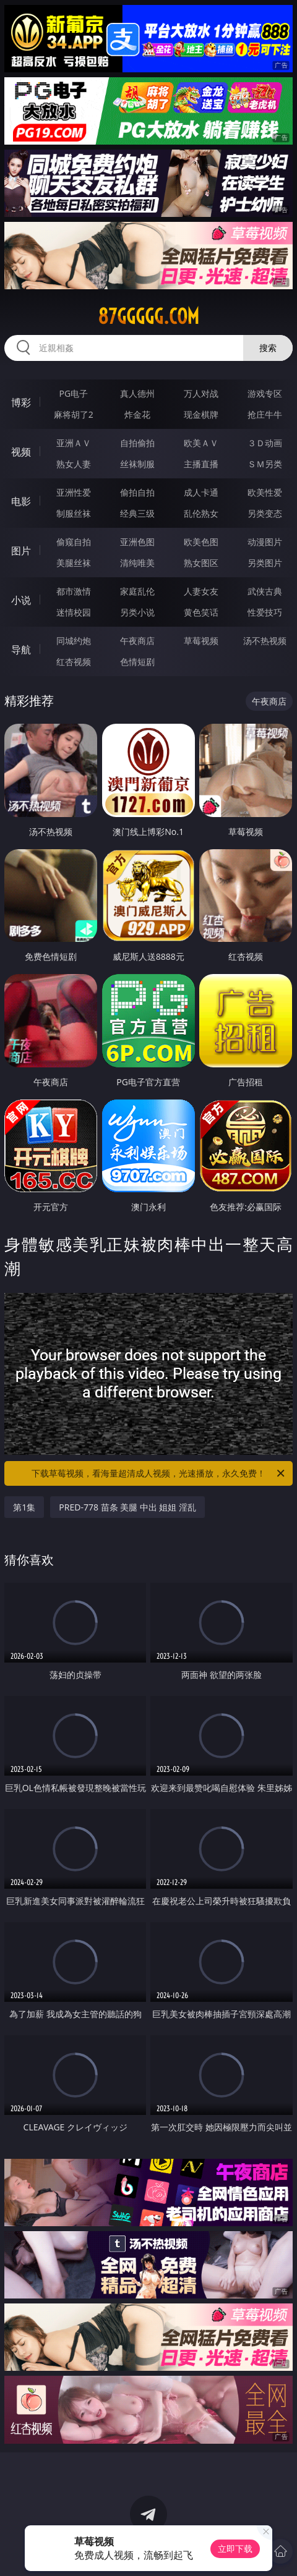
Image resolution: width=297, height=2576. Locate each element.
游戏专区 (265, 393)
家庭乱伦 (137, 591)
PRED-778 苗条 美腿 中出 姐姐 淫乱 (127, 1507)
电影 (21, 501)
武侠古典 (265, 591)
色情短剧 (137, 661)
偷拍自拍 (137, 492)
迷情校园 (73, 612)
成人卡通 (201, 492)
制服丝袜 (73, 513)
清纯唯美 (137, 563)
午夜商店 (137, 640)
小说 (21, 600)
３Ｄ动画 (265, 443)
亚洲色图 (137, 542)
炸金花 (137, 414)
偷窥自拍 (73, 542)
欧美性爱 (265, 492)
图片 (21, 550)
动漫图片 (265, 542)
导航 (21, 649)
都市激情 (73, 591)
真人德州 (137, 393)
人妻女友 (201, 591)
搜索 (268, 348)
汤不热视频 (264, 640)
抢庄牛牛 (265, 414)
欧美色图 (201, 542)
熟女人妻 (73, 464)
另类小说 (137, 612)
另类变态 (265, 513)
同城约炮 (73, 640)
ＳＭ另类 (265, 464)
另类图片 (265, 563)
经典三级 (137, 513)
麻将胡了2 (73, 414)
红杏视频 (73, 661)
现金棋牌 (201, 414)
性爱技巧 (265, 612)
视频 (21, 452)
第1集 (24, 1507)
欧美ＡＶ (201, 443)
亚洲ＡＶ (73, 443)
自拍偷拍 (137, 443)
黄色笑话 (201, 612)
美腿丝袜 (73, 563)
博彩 (21, 402)
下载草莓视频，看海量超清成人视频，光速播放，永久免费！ (159, 1473)
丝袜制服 (137, 464)
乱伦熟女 (201, 513)
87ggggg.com (148, 316)
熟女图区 (201, 563)
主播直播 (201, 464)
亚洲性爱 (73, 492)
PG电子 (73, 393)
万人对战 (201, 393)
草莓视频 (201, 640)
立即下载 (235, 2548)
